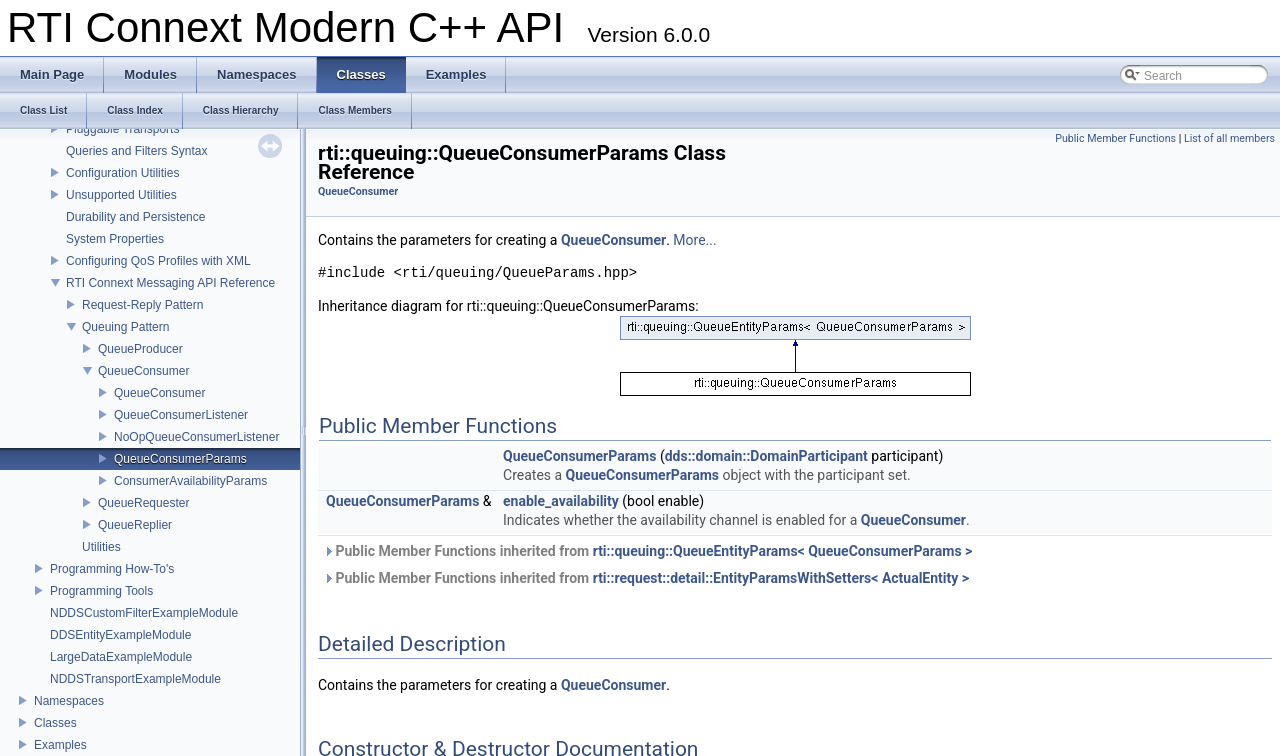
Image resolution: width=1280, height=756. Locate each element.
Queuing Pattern (125, 327)
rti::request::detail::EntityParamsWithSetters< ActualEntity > (781, 578)
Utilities (101, 547)
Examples (60, 745)
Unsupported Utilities (121, 195)
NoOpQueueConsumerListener (196, 437)
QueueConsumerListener (181, 415)
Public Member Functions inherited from (647, 551)
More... (694, 240)
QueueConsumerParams (180, 459)
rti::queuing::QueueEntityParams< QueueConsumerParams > (783, 551)
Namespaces (69, 701)
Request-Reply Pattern (142, 305)
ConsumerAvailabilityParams (190, 481)
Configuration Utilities (122, 173)
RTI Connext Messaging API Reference (170, 283)
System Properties (115, 239)
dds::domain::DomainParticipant (766, 456)
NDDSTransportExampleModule (135, 679)
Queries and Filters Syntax (136, 151)
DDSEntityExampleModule (120, 635)
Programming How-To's (112, 569)
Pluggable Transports (122, 129)
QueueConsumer (143, 371)
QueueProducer (140, 349)
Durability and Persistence (135, 217)
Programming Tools (101, 591)
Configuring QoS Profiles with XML (158, 261)
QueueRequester (143, 503)
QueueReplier (135, 525)
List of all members (1229, 138)
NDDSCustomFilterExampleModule (144, 613)
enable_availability (561, 501)
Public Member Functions (1115, 138)
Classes (55, 723)
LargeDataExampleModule (121, 657)
